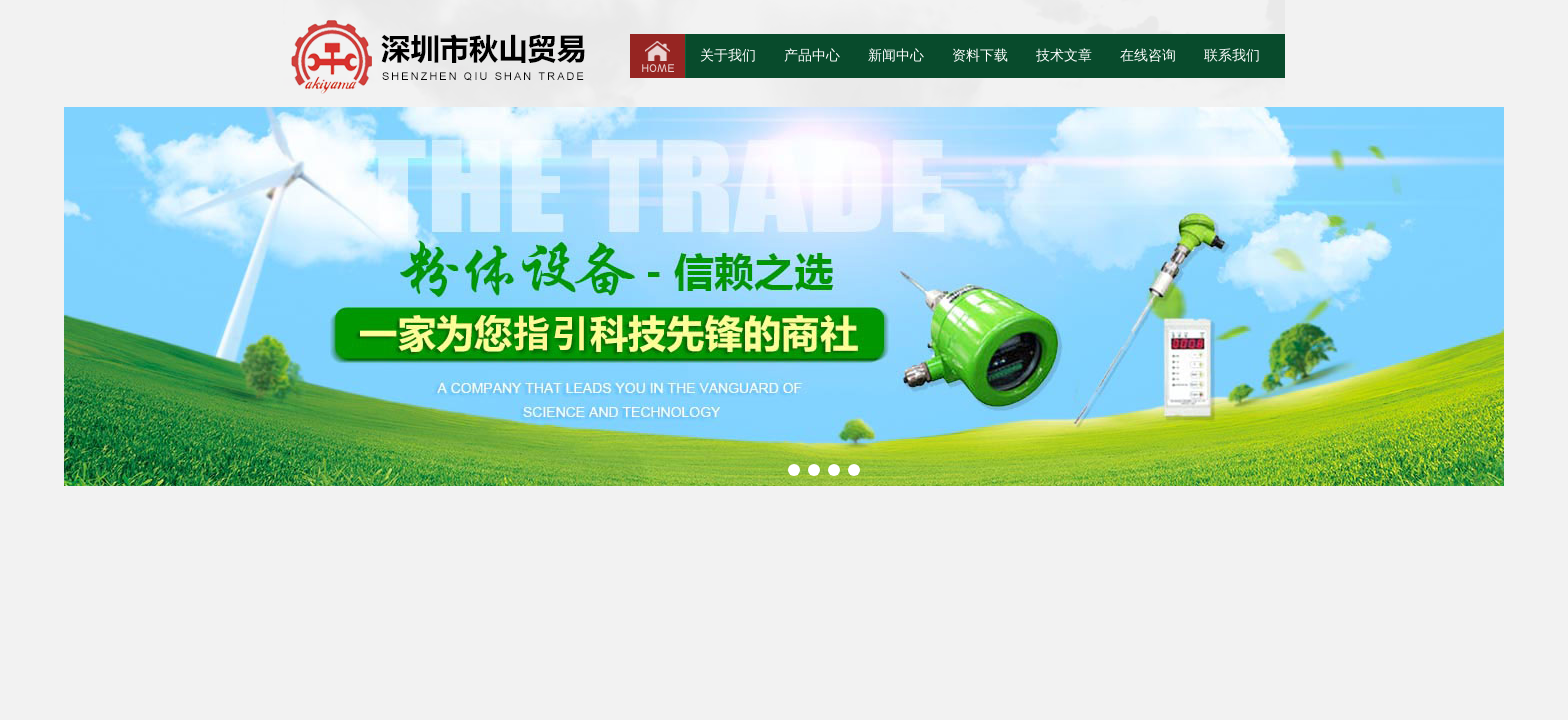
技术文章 (1064, 55)
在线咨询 (1148, 55)
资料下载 (980, 55)
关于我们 (728, 55)
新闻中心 (896, 55)
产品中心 (812, 55)
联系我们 (1232, 55)
